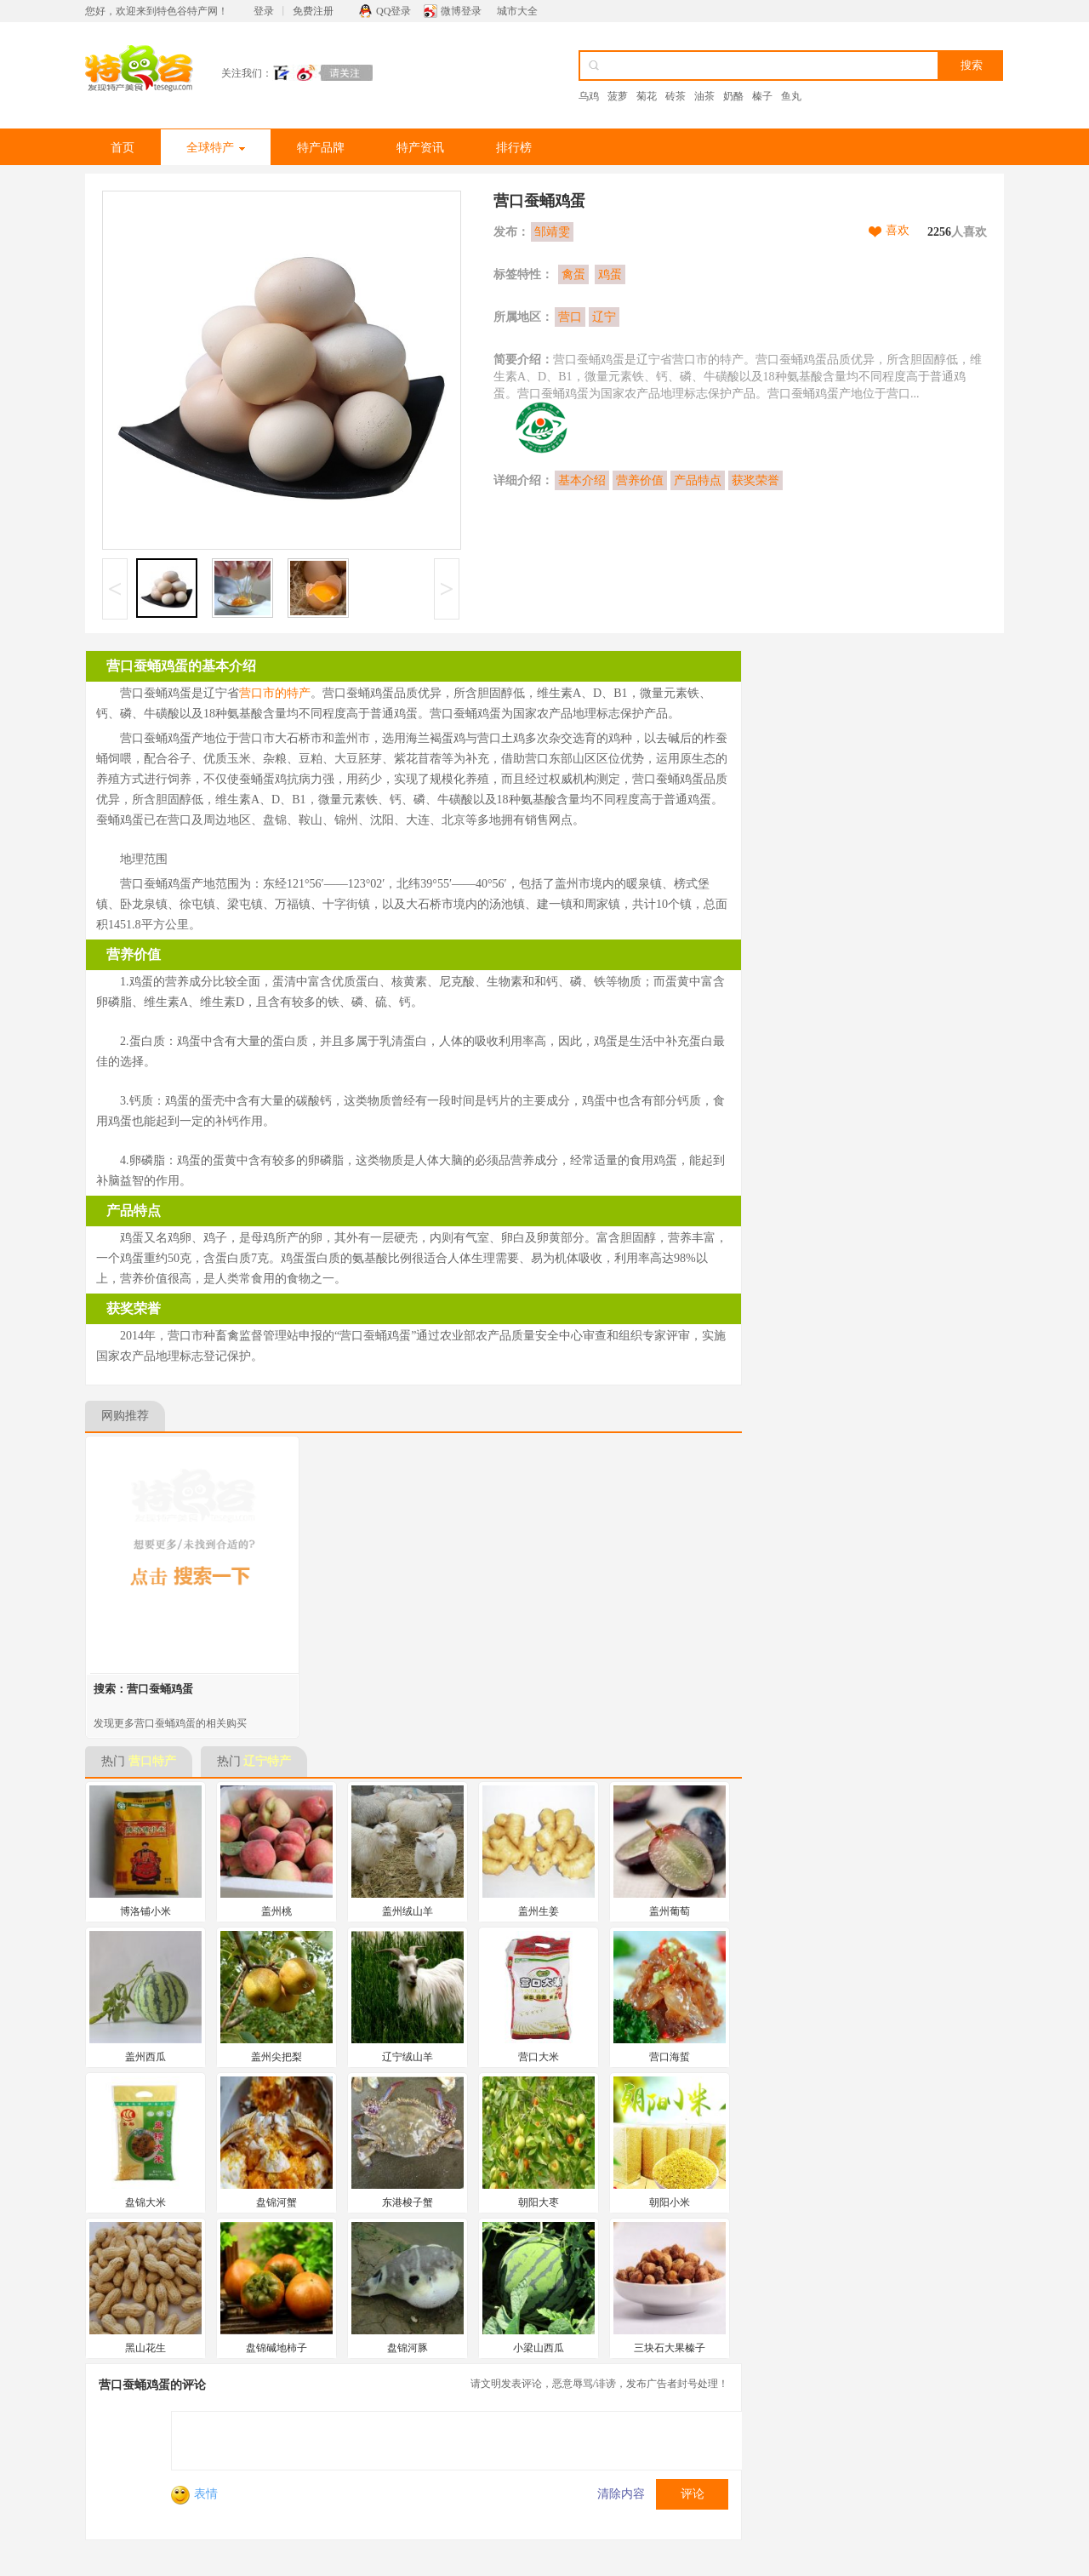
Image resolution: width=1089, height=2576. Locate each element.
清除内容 (621, 2493)
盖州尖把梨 (276, 2057)
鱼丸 (791, 96)
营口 (570, 317)
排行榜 (514, 147)
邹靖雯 (552, 232)
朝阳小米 (669, 2202)
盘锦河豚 (407, 2348)
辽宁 (604, 317)
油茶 (704, 96)
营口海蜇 (669, 2057)
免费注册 (313, 11)
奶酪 (733, 96)
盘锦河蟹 (276, 2202)
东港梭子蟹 (407, 2202)
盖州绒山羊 (407, 1911)
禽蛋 (573, 274)
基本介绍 (582, 480)
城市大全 (517, 11)
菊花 (646, 96)
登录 (264, 11)
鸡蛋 (610, 274)
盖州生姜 (538, 1911)
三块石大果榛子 (669, 2348)
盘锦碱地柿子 (276, 2348)
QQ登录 (393, 11)
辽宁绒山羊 (407, 2057)
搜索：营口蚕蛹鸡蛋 (143, 1688)
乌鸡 (589, 96)
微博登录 (461, 11)
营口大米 (538, 2057)
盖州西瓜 (145, 2057)
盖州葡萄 (669, 1911)
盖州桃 (276, 1911)
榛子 (762, 96)
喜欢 (897, 230)
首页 (122, 147)
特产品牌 (321, 147)
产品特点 (697, 480)
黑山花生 (145, 2348)
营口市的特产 (275, 693)
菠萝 (617, 96)
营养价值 (640, 480)
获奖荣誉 (755, 480)
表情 (194, 2493)
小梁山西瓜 (538, 2348)
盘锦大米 (145, 2202)
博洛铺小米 (145, 1911)
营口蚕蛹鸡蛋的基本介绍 (181, 666)
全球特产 (215, 147)
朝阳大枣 (538, 2202)
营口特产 (152, 1761)
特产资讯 (420, 147)
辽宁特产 (267, 1761)
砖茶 (675, 96)
